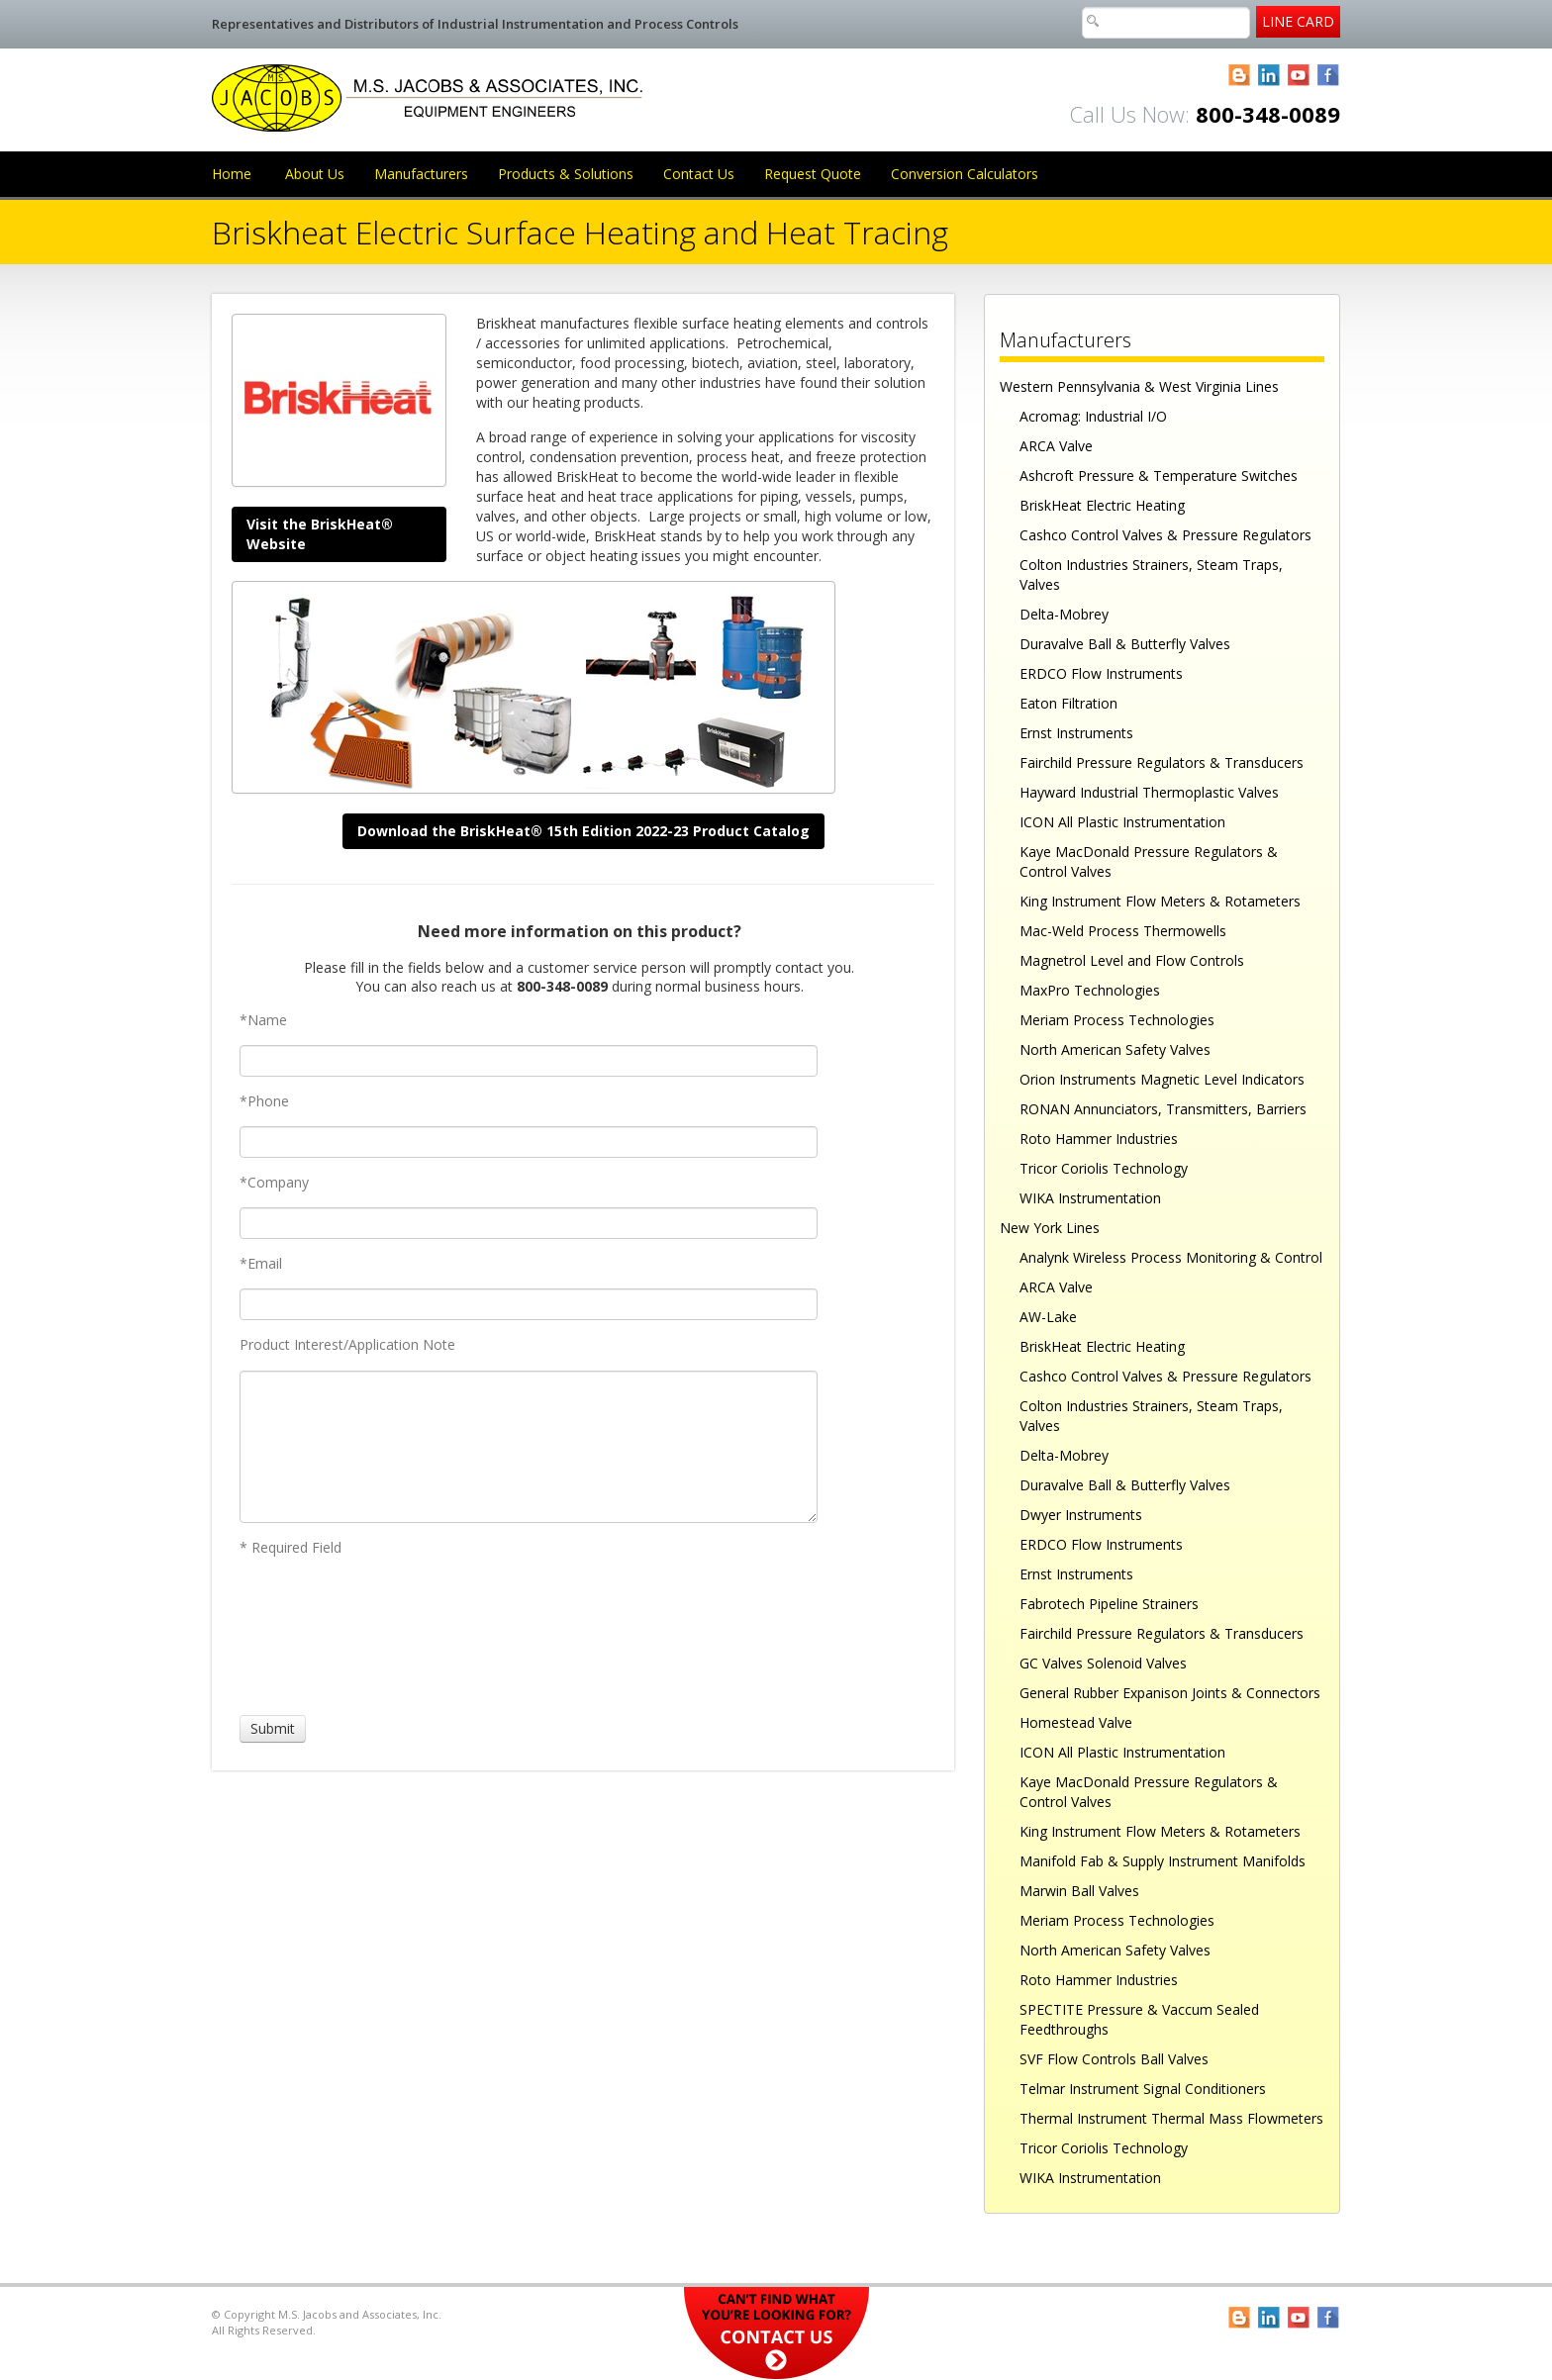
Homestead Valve (1075, 1722)
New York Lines (1050, 1227)
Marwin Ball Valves (1079, 1890)
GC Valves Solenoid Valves (1103, 1663)
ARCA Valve (1056, 445)
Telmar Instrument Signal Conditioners (1142, 2088)
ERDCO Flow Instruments (1101, 673)
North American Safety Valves (1115, 1049)
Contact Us (698, 173)
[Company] (529, 1223)
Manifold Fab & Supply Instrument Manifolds (1162, 1861)
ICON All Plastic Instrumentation (1122, 821)
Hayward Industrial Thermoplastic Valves (1149, 792)
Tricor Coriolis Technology (1103, 1168)
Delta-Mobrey (1064, 614)
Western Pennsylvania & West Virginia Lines (1139, 386)
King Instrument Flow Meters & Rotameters (1160, 901)
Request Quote (812, 173)
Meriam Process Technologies (1116, 1019)
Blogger (1239, 75)
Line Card (1298, 21)
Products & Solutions (565, 173)
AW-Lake (1048, 1316)
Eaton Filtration (1068, 703)
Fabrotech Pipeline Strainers (1109, 1603)
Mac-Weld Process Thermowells (1122, 930)
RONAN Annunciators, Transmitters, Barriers (1163, 1108)
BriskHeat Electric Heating (1102, 505)
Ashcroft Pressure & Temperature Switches (1158, 475)
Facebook (1328, 75)
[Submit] (273, 1729)
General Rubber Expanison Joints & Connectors (1169, 1692)
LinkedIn (1269, 75)
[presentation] (313, 1636)
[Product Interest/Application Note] (529, 1447)
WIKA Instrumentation (1090, 1198)
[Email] (529, 1304)
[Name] (529, 1061)
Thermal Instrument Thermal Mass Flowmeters (1171, 2118)
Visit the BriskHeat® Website (319, 534)
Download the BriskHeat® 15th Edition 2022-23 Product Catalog (583, 830)
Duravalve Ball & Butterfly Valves (1124, 643)
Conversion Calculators (964, 173)
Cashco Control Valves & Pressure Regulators (1165, 534)
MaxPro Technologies (1089, 990)
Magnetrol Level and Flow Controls (1131, 960)
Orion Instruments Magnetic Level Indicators (1162, 1079)
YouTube (1299, 75)
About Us (314, 173)
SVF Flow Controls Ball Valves (1114, 2058)
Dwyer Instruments (1080, 1514)
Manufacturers (421, 173)
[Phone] (529, 1142)
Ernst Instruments (1076, 732)
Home (231, 173)
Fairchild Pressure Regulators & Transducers (1161, 762)
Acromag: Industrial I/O (1093, 416)
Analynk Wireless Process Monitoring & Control (1170, 1257)
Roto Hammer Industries (1098, 1138)
